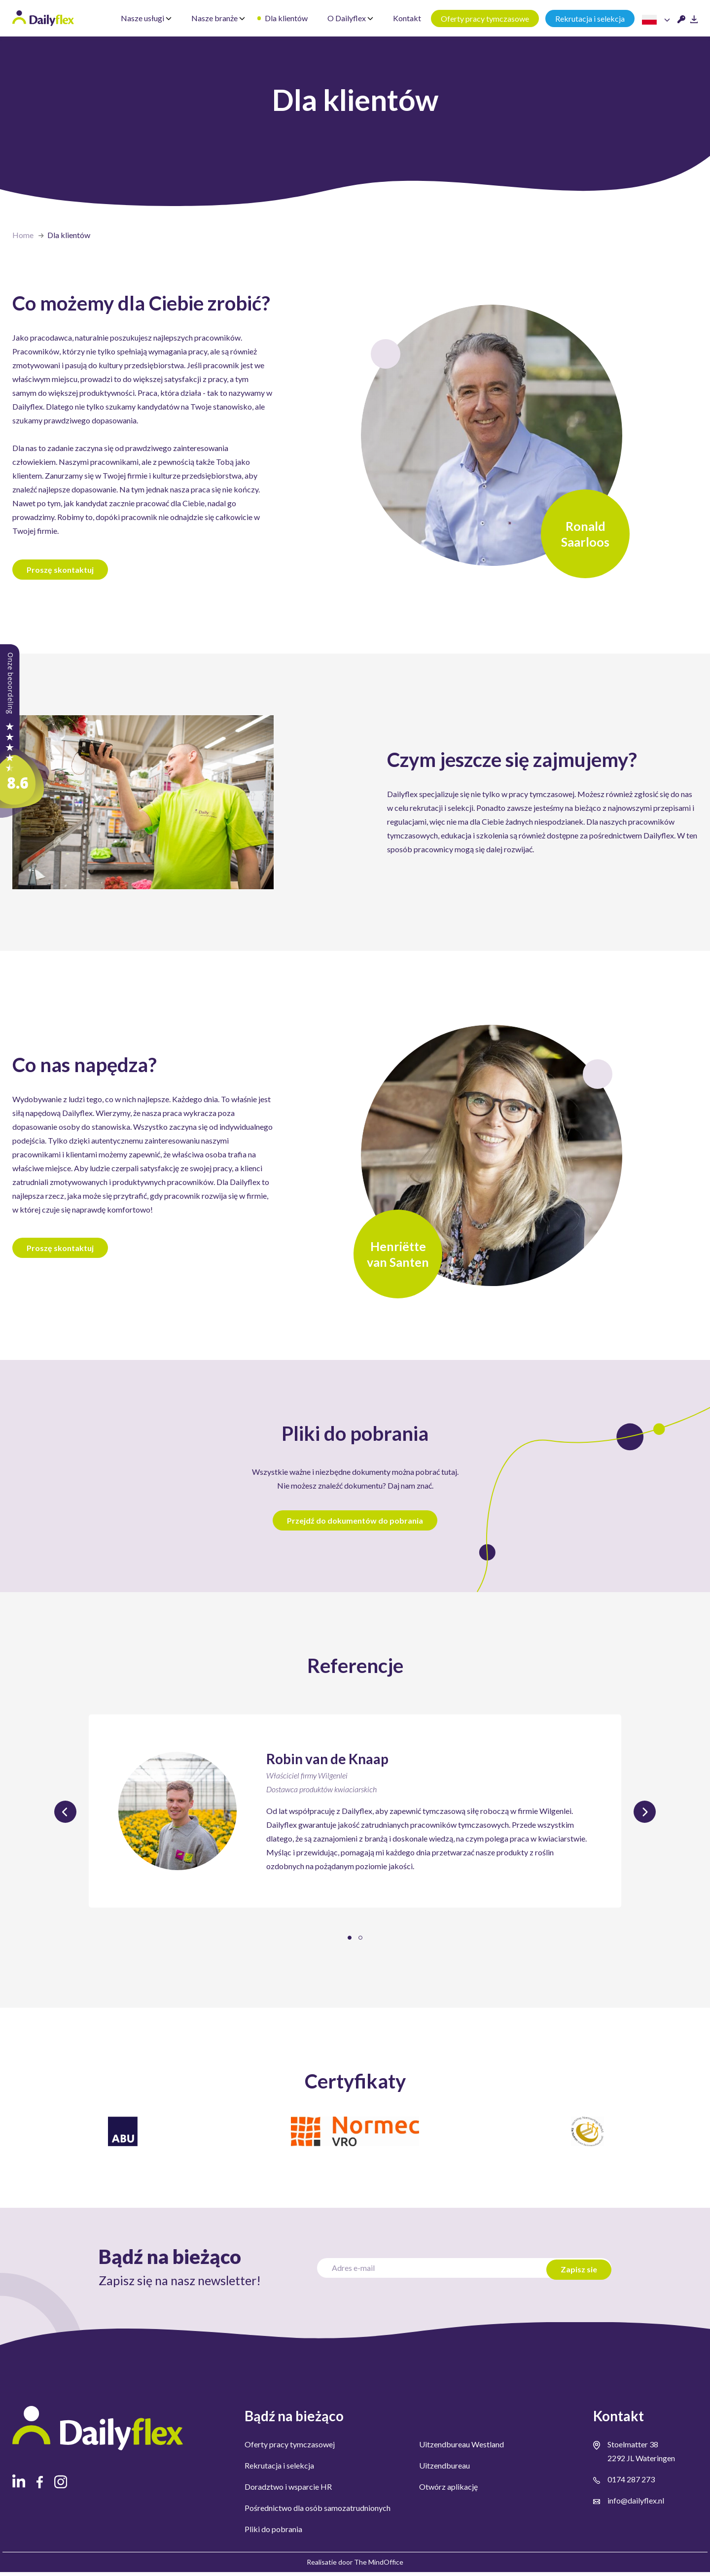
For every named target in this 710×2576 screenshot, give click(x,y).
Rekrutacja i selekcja (590, 18)
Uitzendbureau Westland (461, 2448)
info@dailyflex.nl (635, 2504)
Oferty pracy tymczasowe (485, 18)
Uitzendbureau (444, 2469)
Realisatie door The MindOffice (355, 2566)
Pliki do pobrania (273, 2533)
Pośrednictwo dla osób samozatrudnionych (317, 2511)
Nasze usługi (146, 18)
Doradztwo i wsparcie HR (288, 2490)
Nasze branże (218, 18)
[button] (349, 1941)
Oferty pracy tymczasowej (290, 2448)
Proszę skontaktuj (60, 571)
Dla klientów (286, 18)
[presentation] (65, 1816)
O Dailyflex (350, 18)
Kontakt (407, 18)
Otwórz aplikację (448, 2490)
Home (23, 235)
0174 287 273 (631, 2483)
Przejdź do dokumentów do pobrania (355, 1524)
